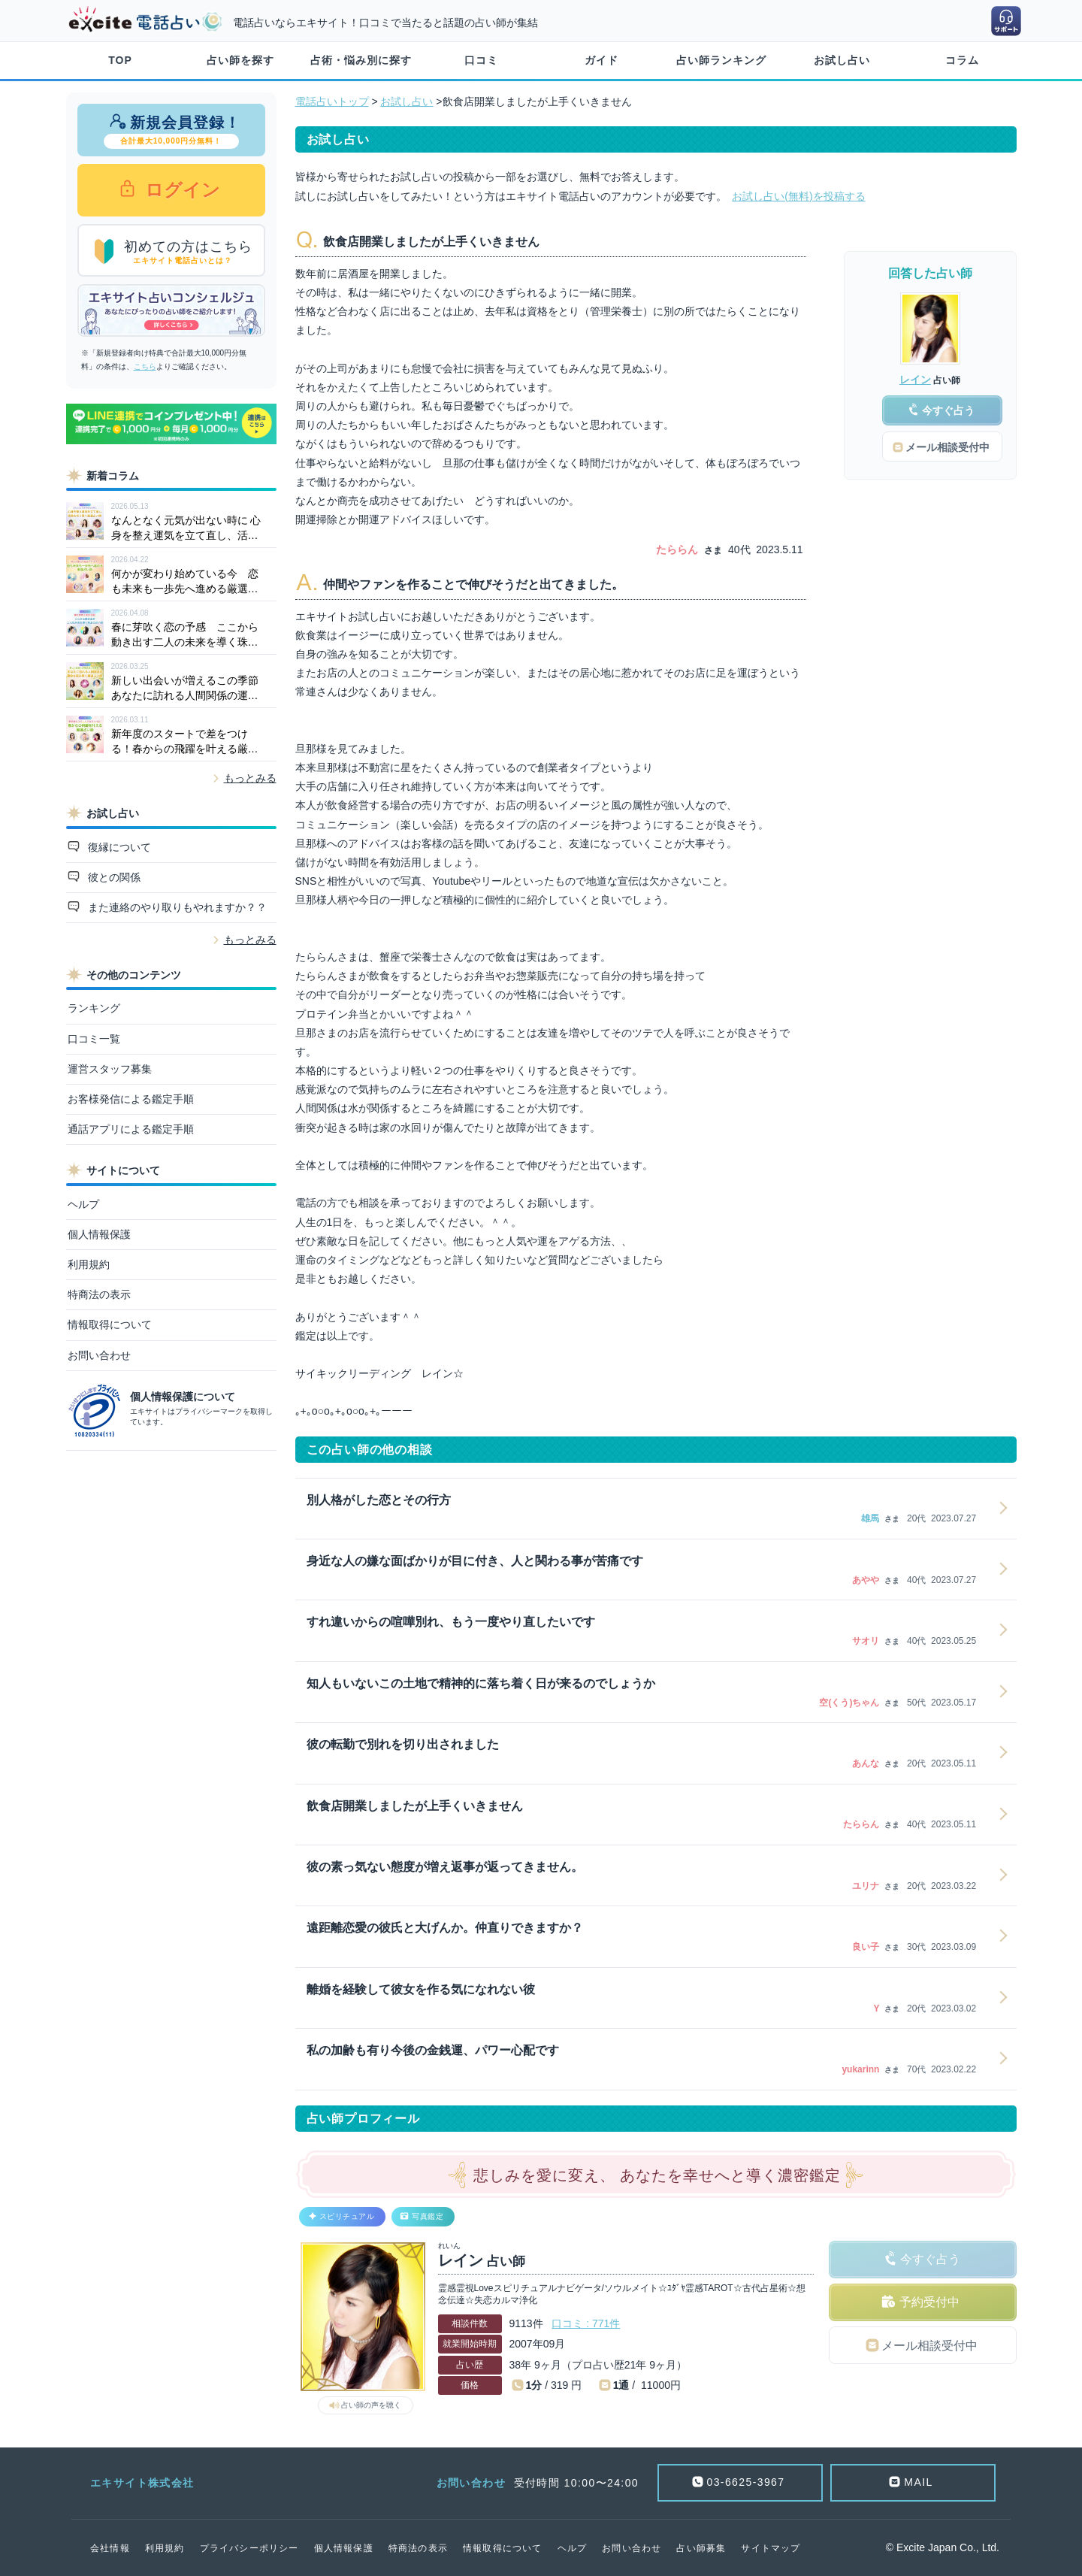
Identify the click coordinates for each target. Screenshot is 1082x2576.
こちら (145, 366)
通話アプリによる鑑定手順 (131, 1129)
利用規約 (89, 1264)
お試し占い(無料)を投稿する (798, 196)
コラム (962, 60)
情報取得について (110, 1324)
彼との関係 (113, 877)
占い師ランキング (721, 60)
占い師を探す (240, 60)
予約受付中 (929, 2302)
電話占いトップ (332, 101)
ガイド (601, 60)
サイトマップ (770, 2548)
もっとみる (250, 778)
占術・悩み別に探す (361, 60)
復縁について (118, 847)
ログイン (181, 190)
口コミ (481, 60)
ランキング (94, 1008)
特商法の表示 (99, 1294)
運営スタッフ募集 (110, 1069)
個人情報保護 (99, 1234)
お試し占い (842, 60)
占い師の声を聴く (371, 2405)
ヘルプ (83, 1204)
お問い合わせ (99, 1355)
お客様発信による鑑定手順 (131, 1099)
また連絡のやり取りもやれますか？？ (176, 907)
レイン (915, 380)
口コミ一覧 (94, 1039)
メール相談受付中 (929, 2345)
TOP (120, 60)
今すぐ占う (930, 2259)
